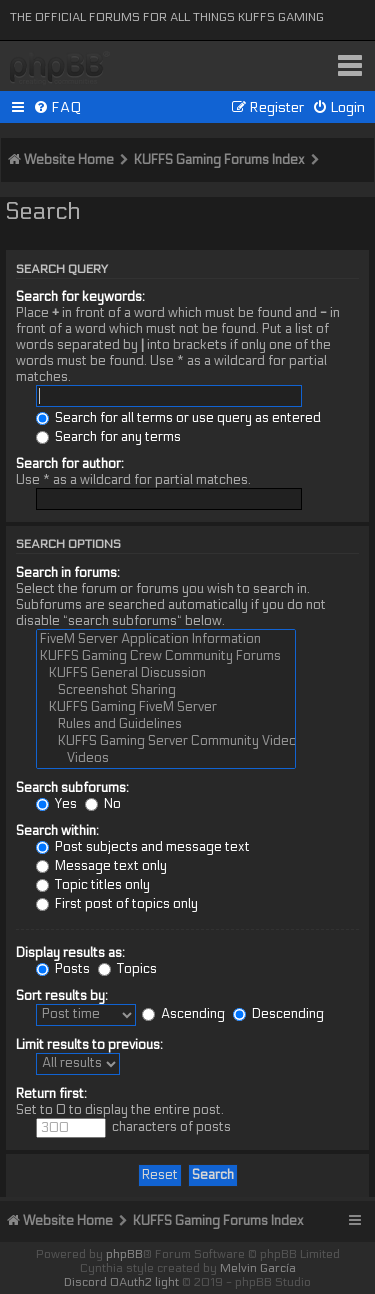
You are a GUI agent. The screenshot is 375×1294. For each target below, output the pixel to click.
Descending (278, 1014)
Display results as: (70, 953)
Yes (56, 804)
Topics (127, 969)
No (103, 804)
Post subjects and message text (143, 847)
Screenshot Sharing (166, 690)
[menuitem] (57, 107)
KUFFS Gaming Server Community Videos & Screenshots (166, 741)
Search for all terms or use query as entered (178, 418)
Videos (166, 758)
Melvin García (258, 1268)
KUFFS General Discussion (166, 673)
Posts (63, 969)
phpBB (124, 1254)
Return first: (51, 1094)
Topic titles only (93, 885)
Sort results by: (62, 996)
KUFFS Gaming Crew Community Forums (166, 656)
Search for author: (70, 464)
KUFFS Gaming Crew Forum (60, 68)
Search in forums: (68, 573)
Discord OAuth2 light (121, 1282)
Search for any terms (108, 437)
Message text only (101, 866)
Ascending (183, 1014)
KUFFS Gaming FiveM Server (166, 707)
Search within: (57, 831)
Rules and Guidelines (166, 724)
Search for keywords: (80, 297)
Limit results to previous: (89, 1045)
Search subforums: (72, 788)
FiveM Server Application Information (166, 639)
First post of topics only (117, 904)
